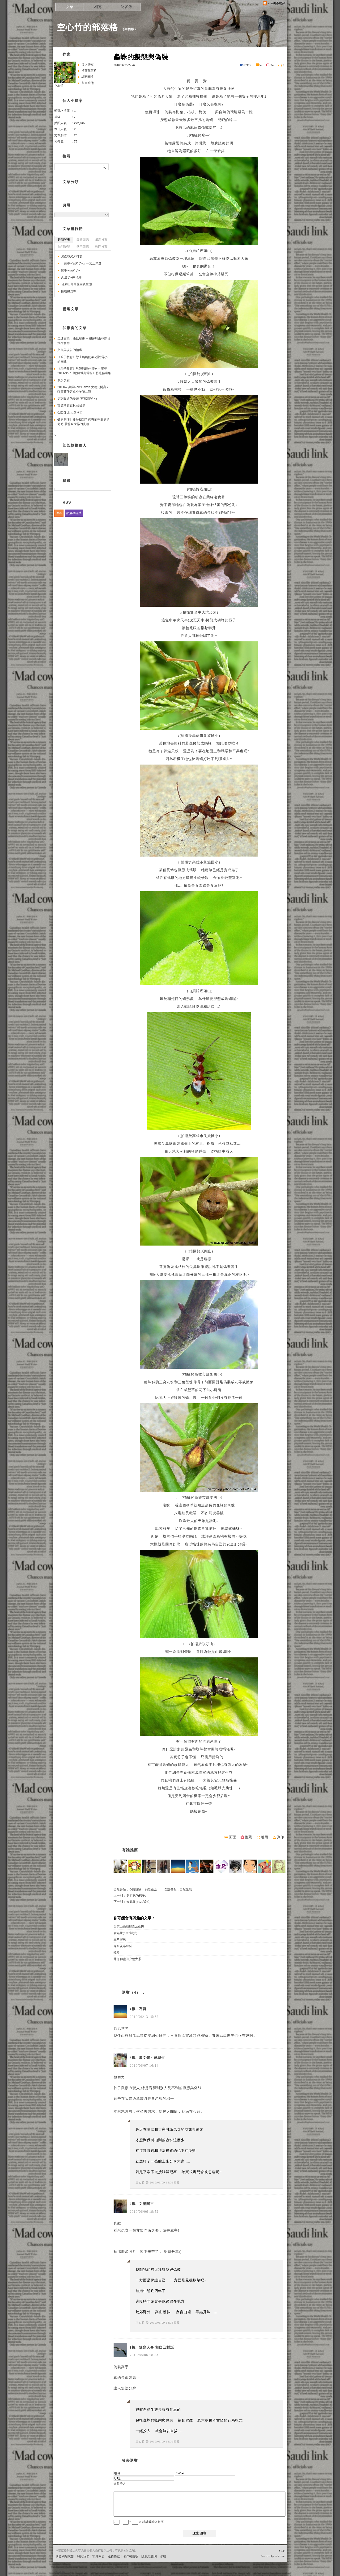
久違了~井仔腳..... (73, 277)
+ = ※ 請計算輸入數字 (139, 2522)
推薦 (248, 1837)
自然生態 (186, 1889)
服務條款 (114, 2556)
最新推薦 (101, 239)
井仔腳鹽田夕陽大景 (127, 1959)
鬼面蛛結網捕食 (72, 256)
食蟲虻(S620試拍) (138, 1901)
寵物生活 (151, 1889)
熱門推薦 (101, 246)
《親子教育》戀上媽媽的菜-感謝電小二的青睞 (83, 359)
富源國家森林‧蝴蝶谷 (71, 405)
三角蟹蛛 (120, 1939)
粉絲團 (60, 2572)
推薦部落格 (89, 70)
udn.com (280, 2556)
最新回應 (82, 239)
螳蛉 (117, 1952)
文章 (69, 7)
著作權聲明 (130, 2556)
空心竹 (140, 2182)
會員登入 (120, 2483)
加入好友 (87, 64)
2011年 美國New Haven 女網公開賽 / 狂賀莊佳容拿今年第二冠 (82, 389)
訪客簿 (126, 7)
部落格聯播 (73, 513)
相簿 (98, 7)
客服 (163, 2556)
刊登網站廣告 (64, 2556)
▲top (281, 2550)
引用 (264, 1837)
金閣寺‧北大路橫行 (70, 412)
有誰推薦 (130, 1850)
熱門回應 (82, 246)
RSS (59, 513)
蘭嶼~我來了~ (70, 270)
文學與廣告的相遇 (69, 350)
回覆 (232, 1837)
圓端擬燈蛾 (68, 291)
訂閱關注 (87, 77)
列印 (280, 1837)
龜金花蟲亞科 (123, 1946)
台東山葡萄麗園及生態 (129, 1926)
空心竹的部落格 (87, 27)
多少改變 (63, 380)
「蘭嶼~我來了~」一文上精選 (81, 263)
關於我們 (83, 2556)
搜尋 (104, 166)
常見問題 (98, 2556)
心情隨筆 (135, 1889)
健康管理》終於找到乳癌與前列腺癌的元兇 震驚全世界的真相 (83, 422)
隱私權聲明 (149, 2556)
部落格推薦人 (75, 445)
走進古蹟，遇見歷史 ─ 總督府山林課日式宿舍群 (83, 341)
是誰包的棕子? (136, 1895)
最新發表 (64, 239)
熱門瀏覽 (64, 246)
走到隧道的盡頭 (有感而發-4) (77, 398)
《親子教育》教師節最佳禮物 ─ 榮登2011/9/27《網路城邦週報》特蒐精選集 (84, 371)
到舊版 (129, 29)
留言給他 (87, 83)
